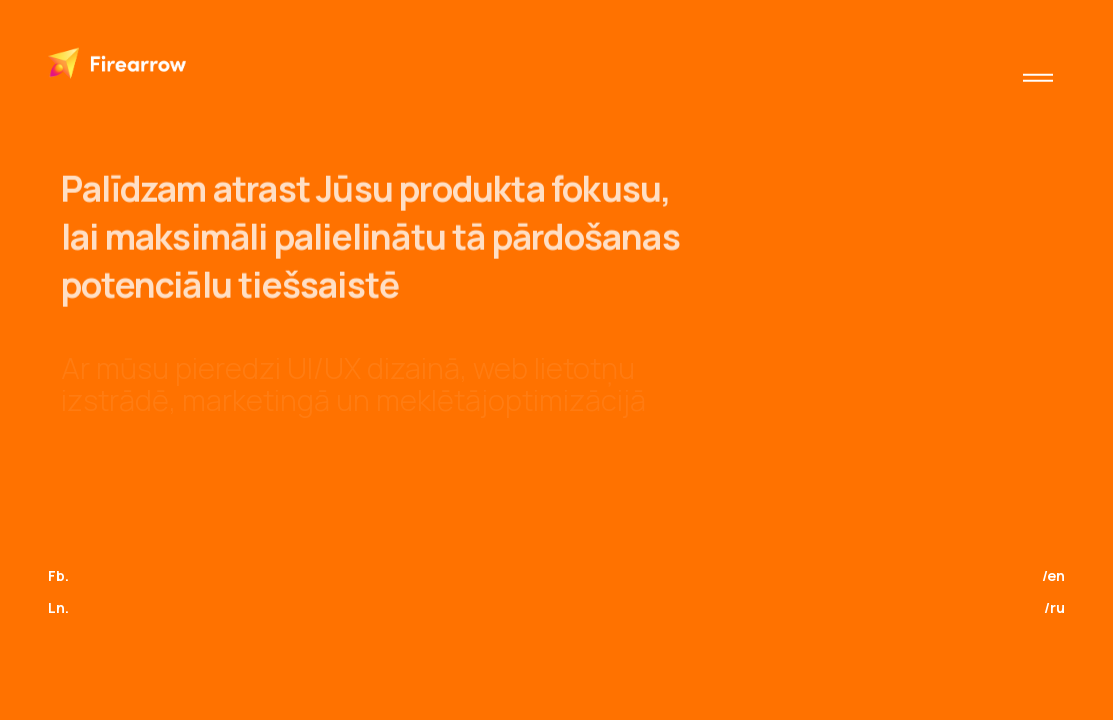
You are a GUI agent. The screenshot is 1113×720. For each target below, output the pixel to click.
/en (1053, 575)
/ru (1054, 607)
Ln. (58, 607)
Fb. (58, 575)
